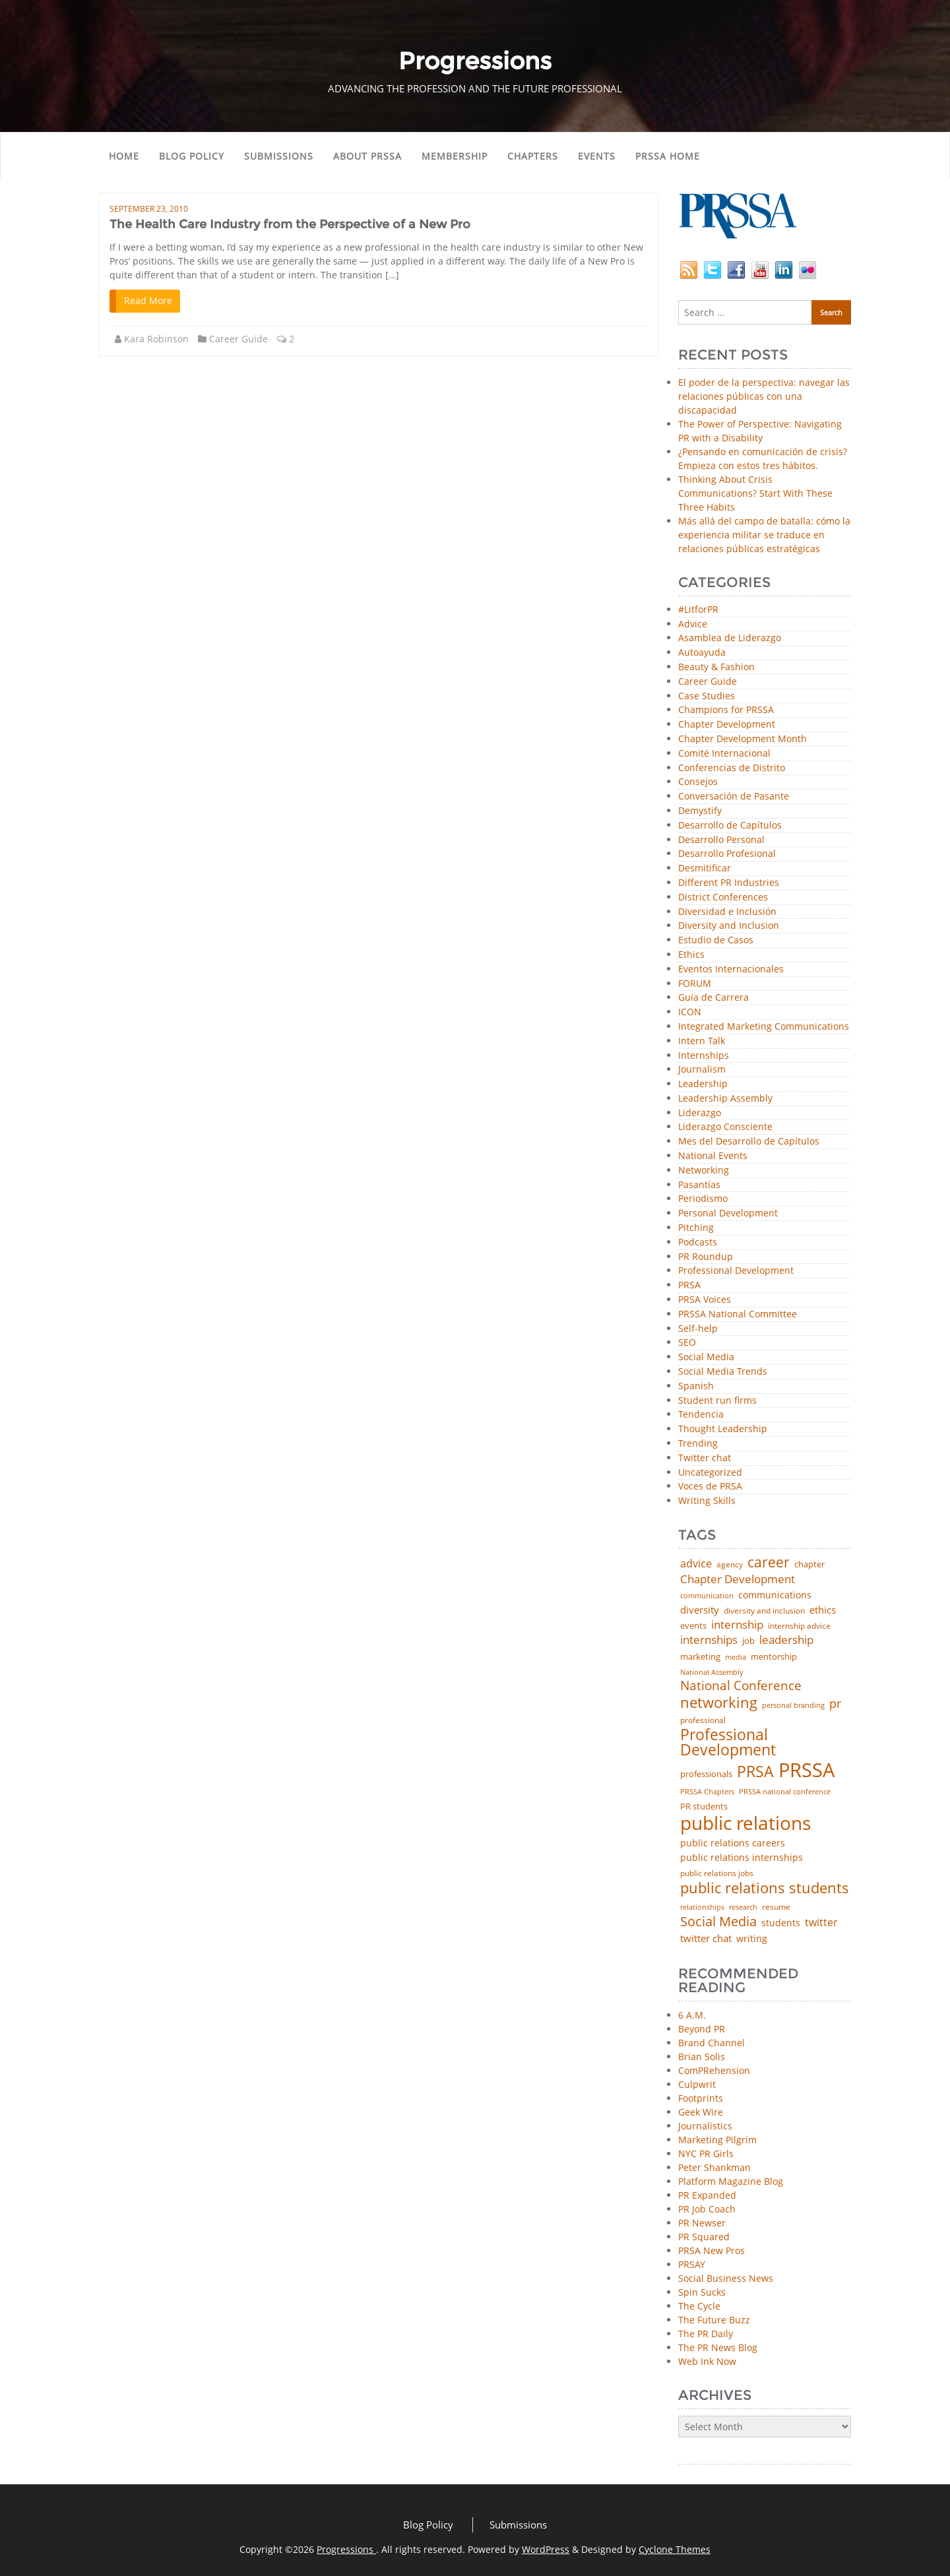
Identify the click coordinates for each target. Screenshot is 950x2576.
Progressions (346, 2549)
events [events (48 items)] (693, 1625)
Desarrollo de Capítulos (730, 825)
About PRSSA (367, 156)
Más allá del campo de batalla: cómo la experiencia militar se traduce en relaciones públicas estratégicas (764, 535)
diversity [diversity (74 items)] (699, 1610)
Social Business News (725, 2278)
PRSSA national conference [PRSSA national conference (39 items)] (785, 1791)
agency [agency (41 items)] (729, 1565)
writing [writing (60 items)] (751, 1938)
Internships (703, 1055)
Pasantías (699, 1185)
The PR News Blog (717, 2347)
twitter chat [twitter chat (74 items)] (706, 1938)
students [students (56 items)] (780, 1923)
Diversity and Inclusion (728, 925)
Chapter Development (726, 724)
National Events (712, 1156)
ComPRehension (714, 2070)
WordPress (545, 2549)
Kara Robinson (156, 338)
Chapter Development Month (742, 739)
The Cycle (699, 2306)
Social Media (706, 1357)
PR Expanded (707, 2195)
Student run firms (717, 1400)
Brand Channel (711, 2042)
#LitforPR (698, 609)
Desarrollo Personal (721, 840)
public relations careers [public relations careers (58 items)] (732, 1843)
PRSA (689, 1285)
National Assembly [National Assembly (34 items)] (712, 1672)
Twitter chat (704, 1458)
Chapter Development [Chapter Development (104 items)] (737, 1579)
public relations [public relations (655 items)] (745, 1823)
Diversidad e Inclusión (727, 912)
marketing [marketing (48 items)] (700, 1656)
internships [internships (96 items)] (709, 1640)
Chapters (532, 156)
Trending (698, 1443)
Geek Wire (700, 2112)
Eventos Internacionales (731, 969)
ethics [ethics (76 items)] (822, 1610)
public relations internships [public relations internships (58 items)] (741, 1857)
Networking (703, 1170)
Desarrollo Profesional (727, 854)
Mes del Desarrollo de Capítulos (748, 1141)
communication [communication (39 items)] (707, 1595)
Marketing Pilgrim (717, 2139)
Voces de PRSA (710, 1486)
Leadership (703, 1084)
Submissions (278, 156)
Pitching (696, 1228)
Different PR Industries (728, 883)
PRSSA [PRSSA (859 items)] (806, 1770)
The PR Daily (705, 2333)
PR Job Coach (707, 2209)
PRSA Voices (704, 1299)
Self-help (698, 1329)
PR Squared (704, 2236)
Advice (692, 624)
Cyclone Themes (675, 2549)
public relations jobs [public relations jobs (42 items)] (716, 1873)
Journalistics (705, 2126)
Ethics (691, 954)
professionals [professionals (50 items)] (706, 1774)
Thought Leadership (722, 1429)
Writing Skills (707, 1501)
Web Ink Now (707, 2361)
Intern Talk (701, 1041)
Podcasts (697, 1242)
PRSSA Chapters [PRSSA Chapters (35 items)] (707, 1792)
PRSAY (691, 2264)
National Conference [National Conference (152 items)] (741, 1685)
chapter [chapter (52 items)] (809, 1564)
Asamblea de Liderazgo (729, 638)
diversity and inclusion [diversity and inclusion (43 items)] (764, 1611)
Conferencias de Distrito (731, 768)
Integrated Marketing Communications (763, 1026)
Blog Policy (191, 156)
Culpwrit (697, 2084)
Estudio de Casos (715, 940)
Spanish (696, 1386)
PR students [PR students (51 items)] (704, 1806)
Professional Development (736, 1270)
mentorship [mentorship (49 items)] (774, 1656)
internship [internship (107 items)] (737, 1624)
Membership (455, 156)
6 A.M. (692, 2015)
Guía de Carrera (713, 997)
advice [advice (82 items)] (696, 1564)
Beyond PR (701, 2029)
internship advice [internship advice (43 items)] (799, 1626)
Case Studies (706, 696)
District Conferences (723, 897)
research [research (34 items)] (743, 1907)
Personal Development (728, 1213)
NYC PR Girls (706, 2153)
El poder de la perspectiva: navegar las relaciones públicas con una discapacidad (764, 396)
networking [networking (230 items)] (718, 1702)
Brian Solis (701, 2056)
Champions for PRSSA (726, 710)
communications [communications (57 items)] (774, 1595)
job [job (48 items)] (748, 1641)
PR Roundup (705, 1257)
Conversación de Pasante (733, 796)
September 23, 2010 (149, 208)
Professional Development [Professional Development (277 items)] (728, 1743)
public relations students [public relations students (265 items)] (764, 1888)
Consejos (698, 782)
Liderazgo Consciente (725, 1127)
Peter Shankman (714, 2167)
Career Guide (238, 338)
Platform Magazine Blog (730, 2181)
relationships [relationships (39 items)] (702, 1906)
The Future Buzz (714, 2319)
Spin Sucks (702, 2292)
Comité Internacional (724, 753)
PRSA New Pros (711, 2250)
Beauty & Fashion (716, 667)
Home (124, 156)
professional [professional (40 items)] (703, 1720)
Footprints (700, 2098)
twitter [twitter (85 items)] (821, 1923)
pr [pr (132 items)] (835, 1703)
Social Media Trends (722, 1371)
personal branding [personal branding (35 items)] (793, 1705)
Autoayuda (702, 652)
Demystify (700, 811)
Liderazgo (699, 1113)
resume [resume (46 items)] (776, 1907)
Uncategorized (710, 1472)
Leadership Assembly (725, 1098)
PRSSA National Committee (737, 1314)
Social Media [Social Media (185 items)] (718, 1921)
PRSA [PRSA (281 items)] (755, 1772)
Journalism (702, 1069)
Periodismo (703, 1199)
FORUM (694, 984)
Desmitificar (704, 868)
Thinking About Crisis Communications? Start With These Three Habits (755, 493)
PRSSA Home (667, 156)
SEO (687, 1342)
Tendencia (701, 1414)
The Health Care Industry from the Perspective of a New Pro (290, 224)
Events (597, 156)
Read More (148, 300)
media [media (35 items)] (735, 1657)
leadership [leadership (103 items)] (786, 1639)
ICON (689, 1012)
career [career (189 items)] (768, 1562)
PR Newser (702, 2222)
